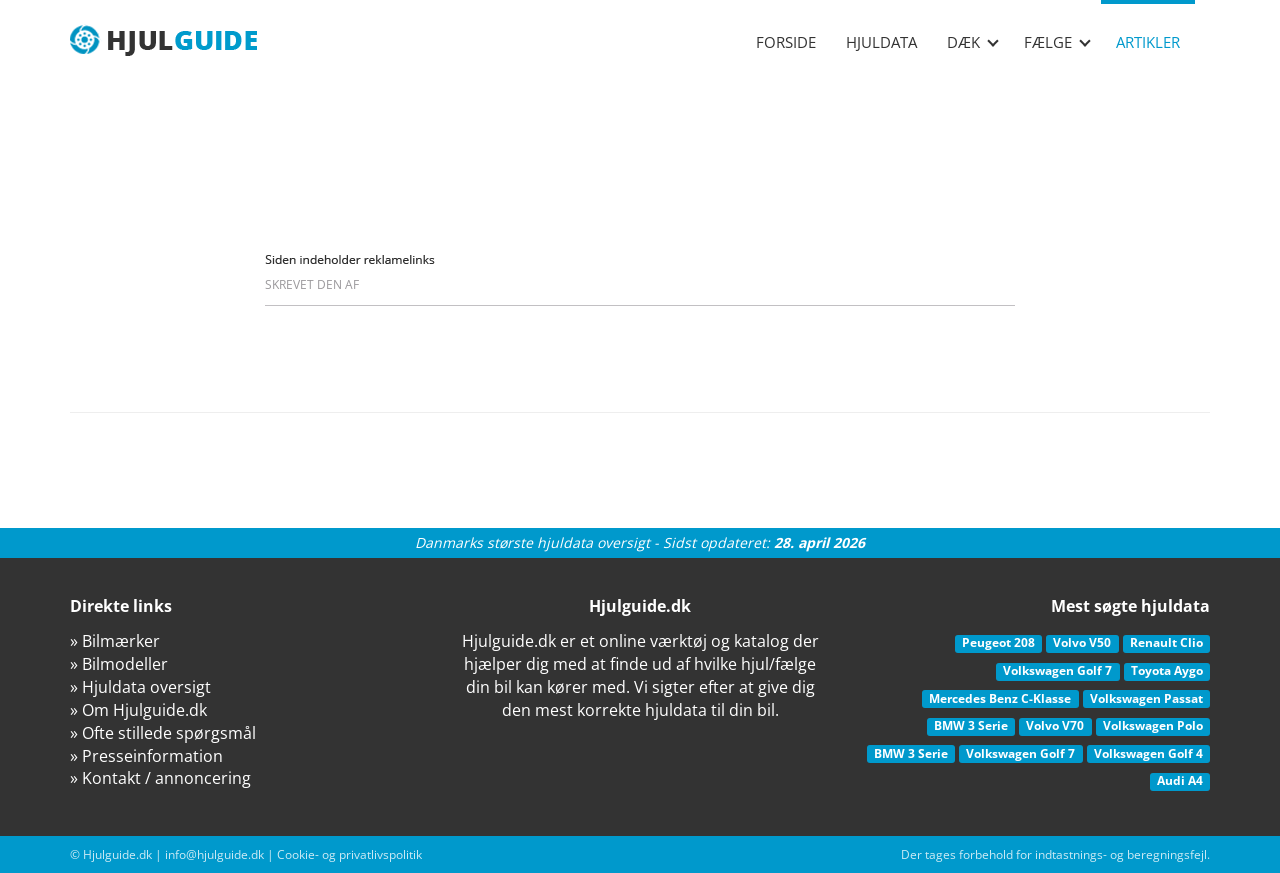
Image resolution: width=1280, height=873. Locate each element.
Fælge (1057, 42)
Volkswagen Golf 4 (1148, 753)
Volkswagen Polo (1153, 725)
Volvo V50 (1082, 642)
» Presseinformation (146, 756)
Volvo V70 (1055, 725)
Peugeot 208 (998, 642)
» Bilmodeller (119, 664)
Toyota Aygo (1167, 670)
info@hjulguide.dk (214, 854)
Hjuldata (881, 42)
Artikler (1148, 42)
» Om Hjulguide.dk (138, 710)
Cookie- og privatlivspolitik (349, 854)
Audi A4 (1180, 780)
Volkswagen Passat (1146, 698)
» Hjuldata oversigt (140, 687)
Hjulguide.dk (117, 854)
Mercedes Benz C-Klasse (1000, 698)
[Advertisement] (640, 140)
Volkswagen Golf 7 (1057, 670)
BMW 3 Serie (971, 725)
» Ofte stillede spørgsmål (163, 733)
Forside (786, 42)
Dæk (973, 42)
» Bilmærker (115, 641)
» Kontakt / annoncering (160, 778)
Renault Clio (1166, 642)
